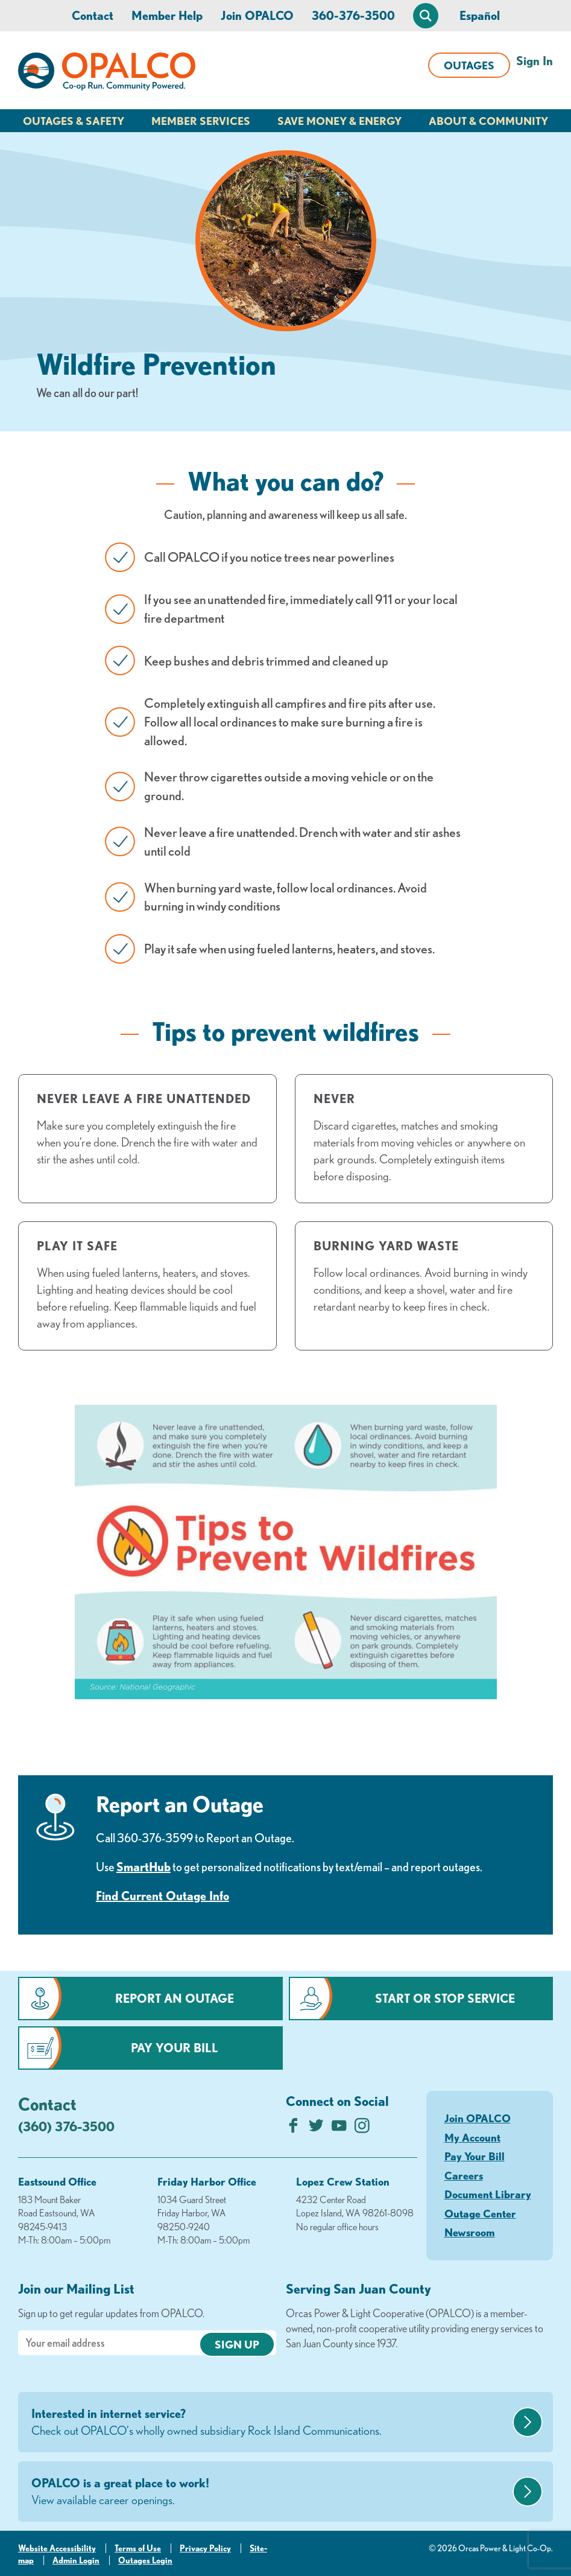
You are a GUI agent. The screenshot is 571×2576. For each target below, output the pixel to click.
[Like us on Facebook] (293, 2129)
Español (479, 15)
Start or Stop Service (445, 1998)
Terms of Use (138, 2548)
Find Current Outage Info (162, 1896)
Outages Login (145, 2560)
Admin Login (75, 2560)
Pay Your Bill (174, 2048)
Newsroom (469, 2232)
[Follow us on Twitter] (316, 2129)
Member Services (200, 121)
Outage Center (480, 2213)
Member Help (167, 15)
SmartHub (143, 1867)
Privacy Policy (205, 2548)
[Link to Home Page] (106, 73)
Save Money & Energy (339, 121)
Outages (469, 65)
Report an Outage (174, 1998)
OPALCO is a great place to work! (270, 2492)
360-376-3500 (353, 15)
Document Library (487, 2194)
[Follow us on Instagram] (362, 2129)
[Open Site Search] (425, 15)
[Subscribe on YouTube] (339, 2129)
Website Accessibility (57, 2548)
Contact (92, 15)
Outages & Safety (73, 121)
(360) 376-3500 (66, 2126)
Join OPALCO (257, 15)
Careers (463, 2175)
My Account (472, 2137)
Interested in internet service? (270, 2422)
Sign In (534, 61)
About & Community (488, 121)
